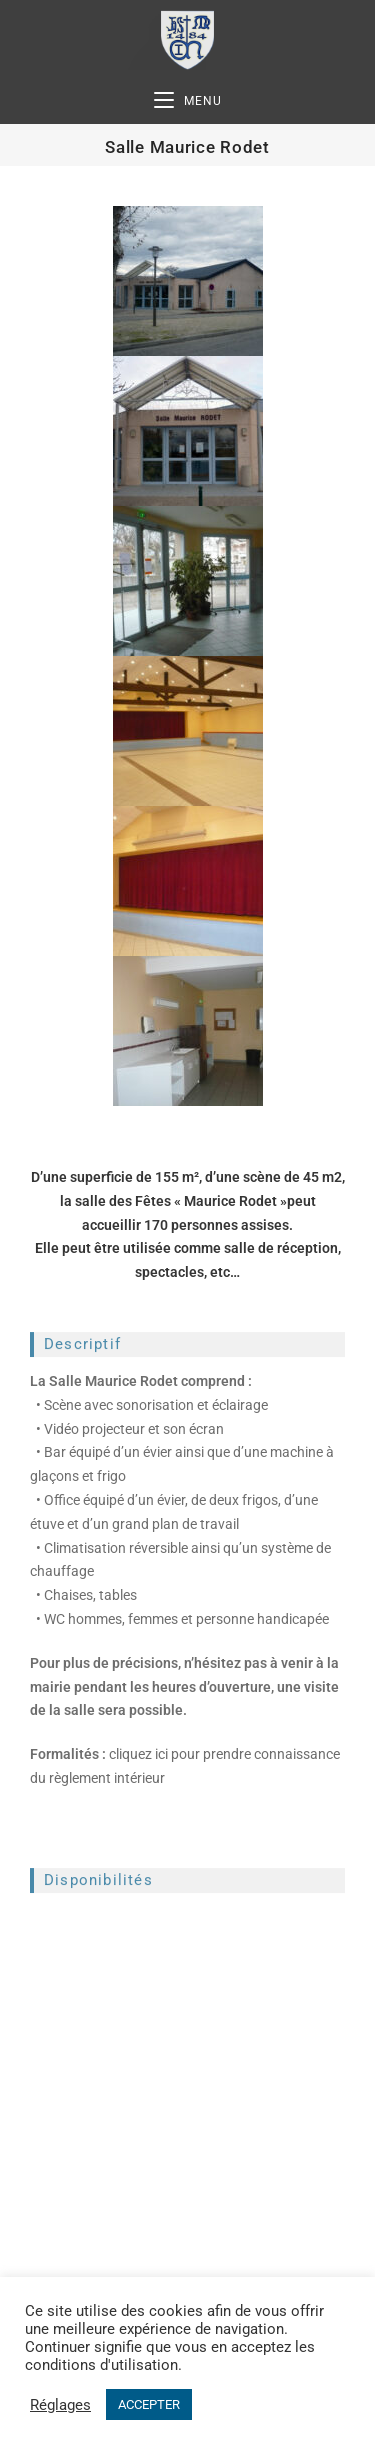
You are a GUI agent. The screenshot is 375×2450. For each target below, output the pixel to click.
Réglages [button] (60, 2405)
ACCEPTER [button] (149, 2404)
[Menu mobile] (188, 101)
